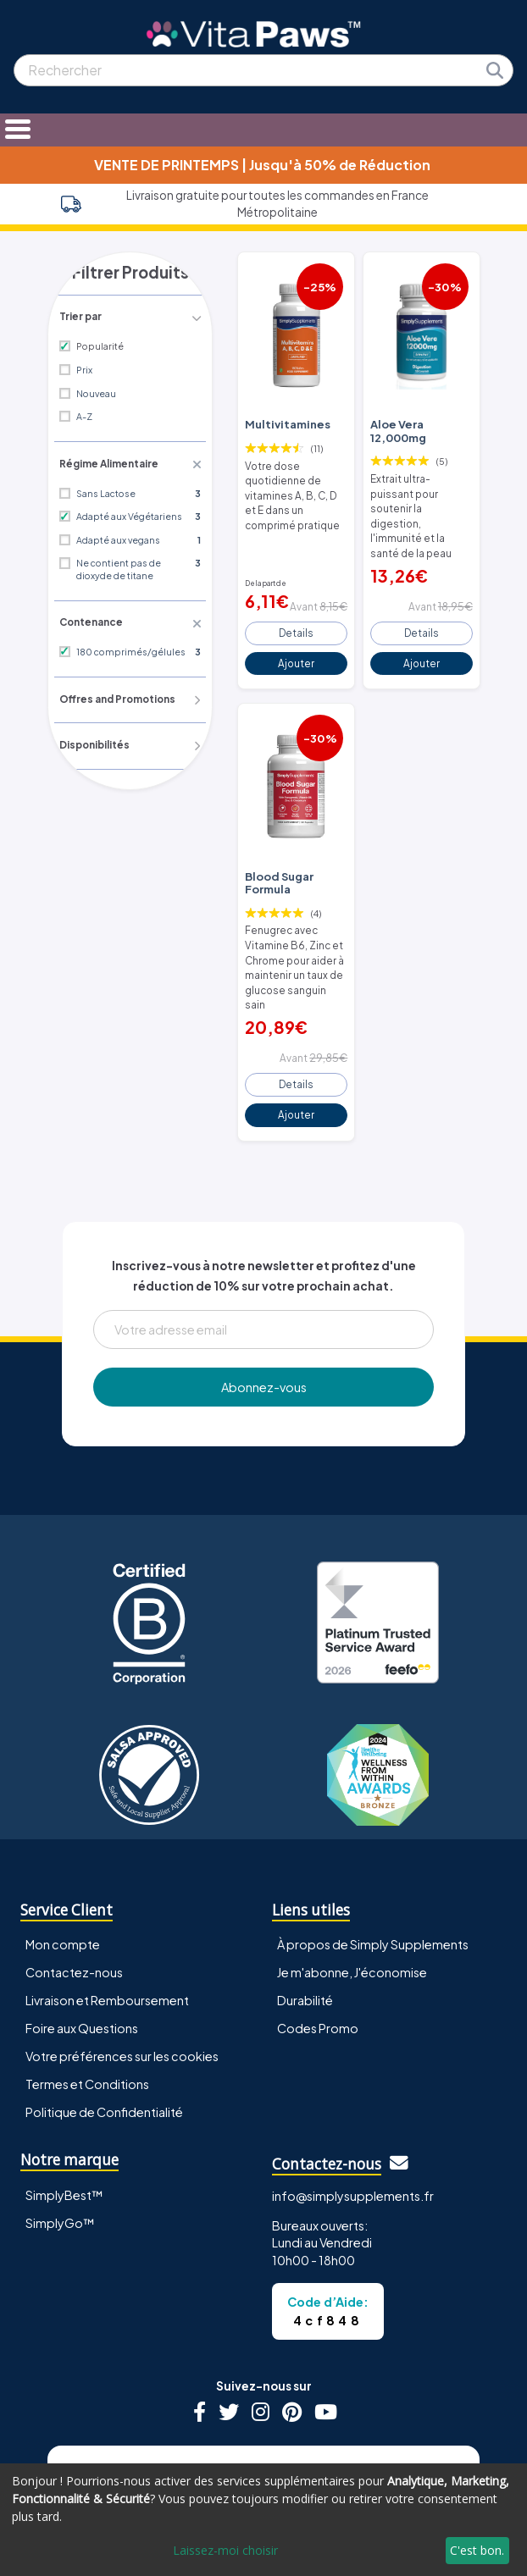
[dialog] (263, 2519)
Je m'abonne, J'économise (352, 1906)
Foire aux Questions (81, 1962)
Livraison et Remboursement (107, 1934)
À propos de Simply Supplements (373, 1878)
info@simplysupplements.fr (353, 2130)
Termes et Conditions (87, 2018)
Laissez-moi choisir (225, 2550)
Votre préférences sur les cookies (122, 1990)
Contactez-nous (74, 1906)
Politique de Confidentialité (104, 2046)
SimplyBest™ (64, 2129)
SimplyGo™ (60, 2156)
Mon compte (62, 1878)
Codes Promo (317, 1962)
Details (296, 594)
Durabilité (305, 1934)
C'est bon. (477, 2550)
